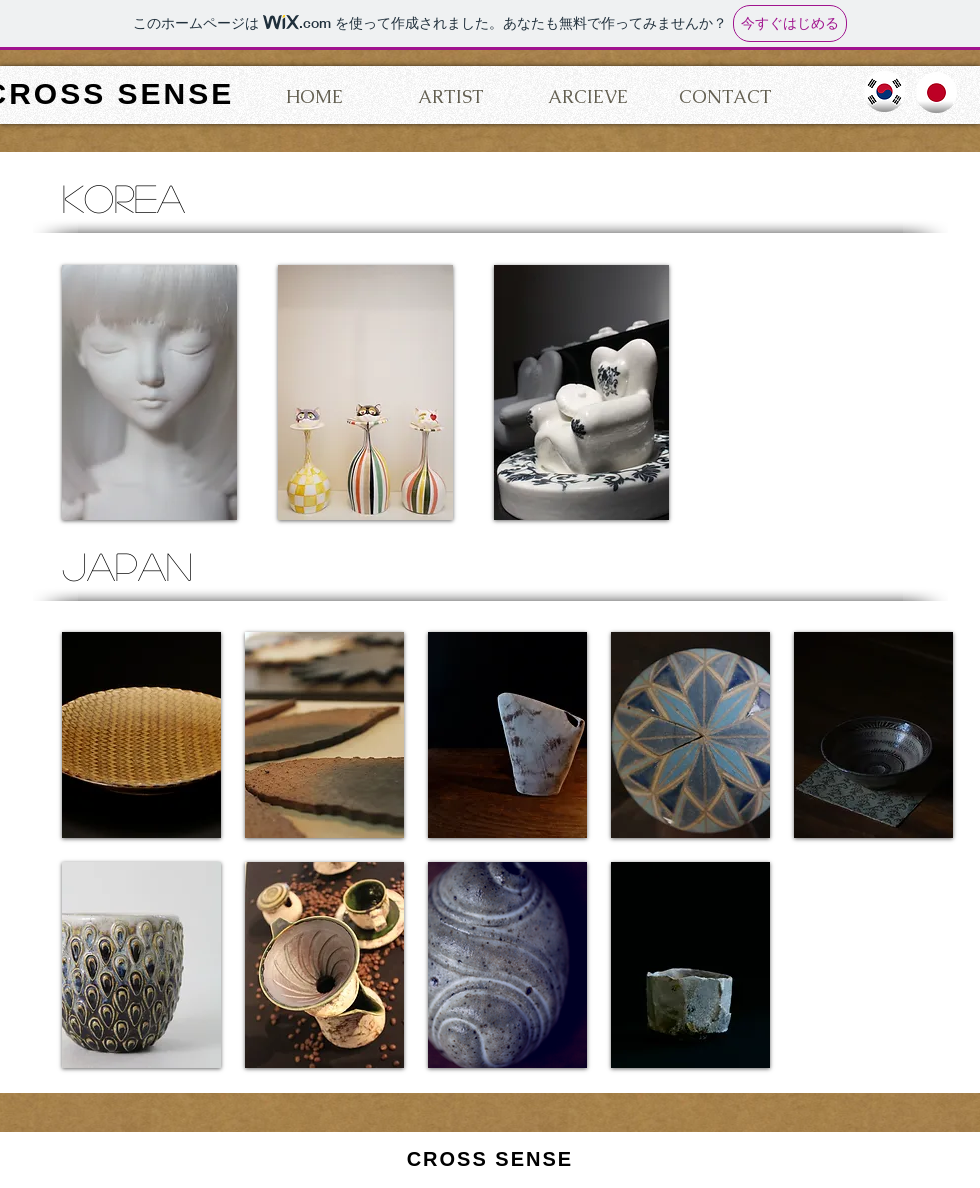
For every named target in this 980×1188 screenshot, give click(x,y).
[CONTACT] (725, 97)
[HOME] (314, 97)
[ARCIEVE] (588, 97)
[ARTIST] (451, 97)
